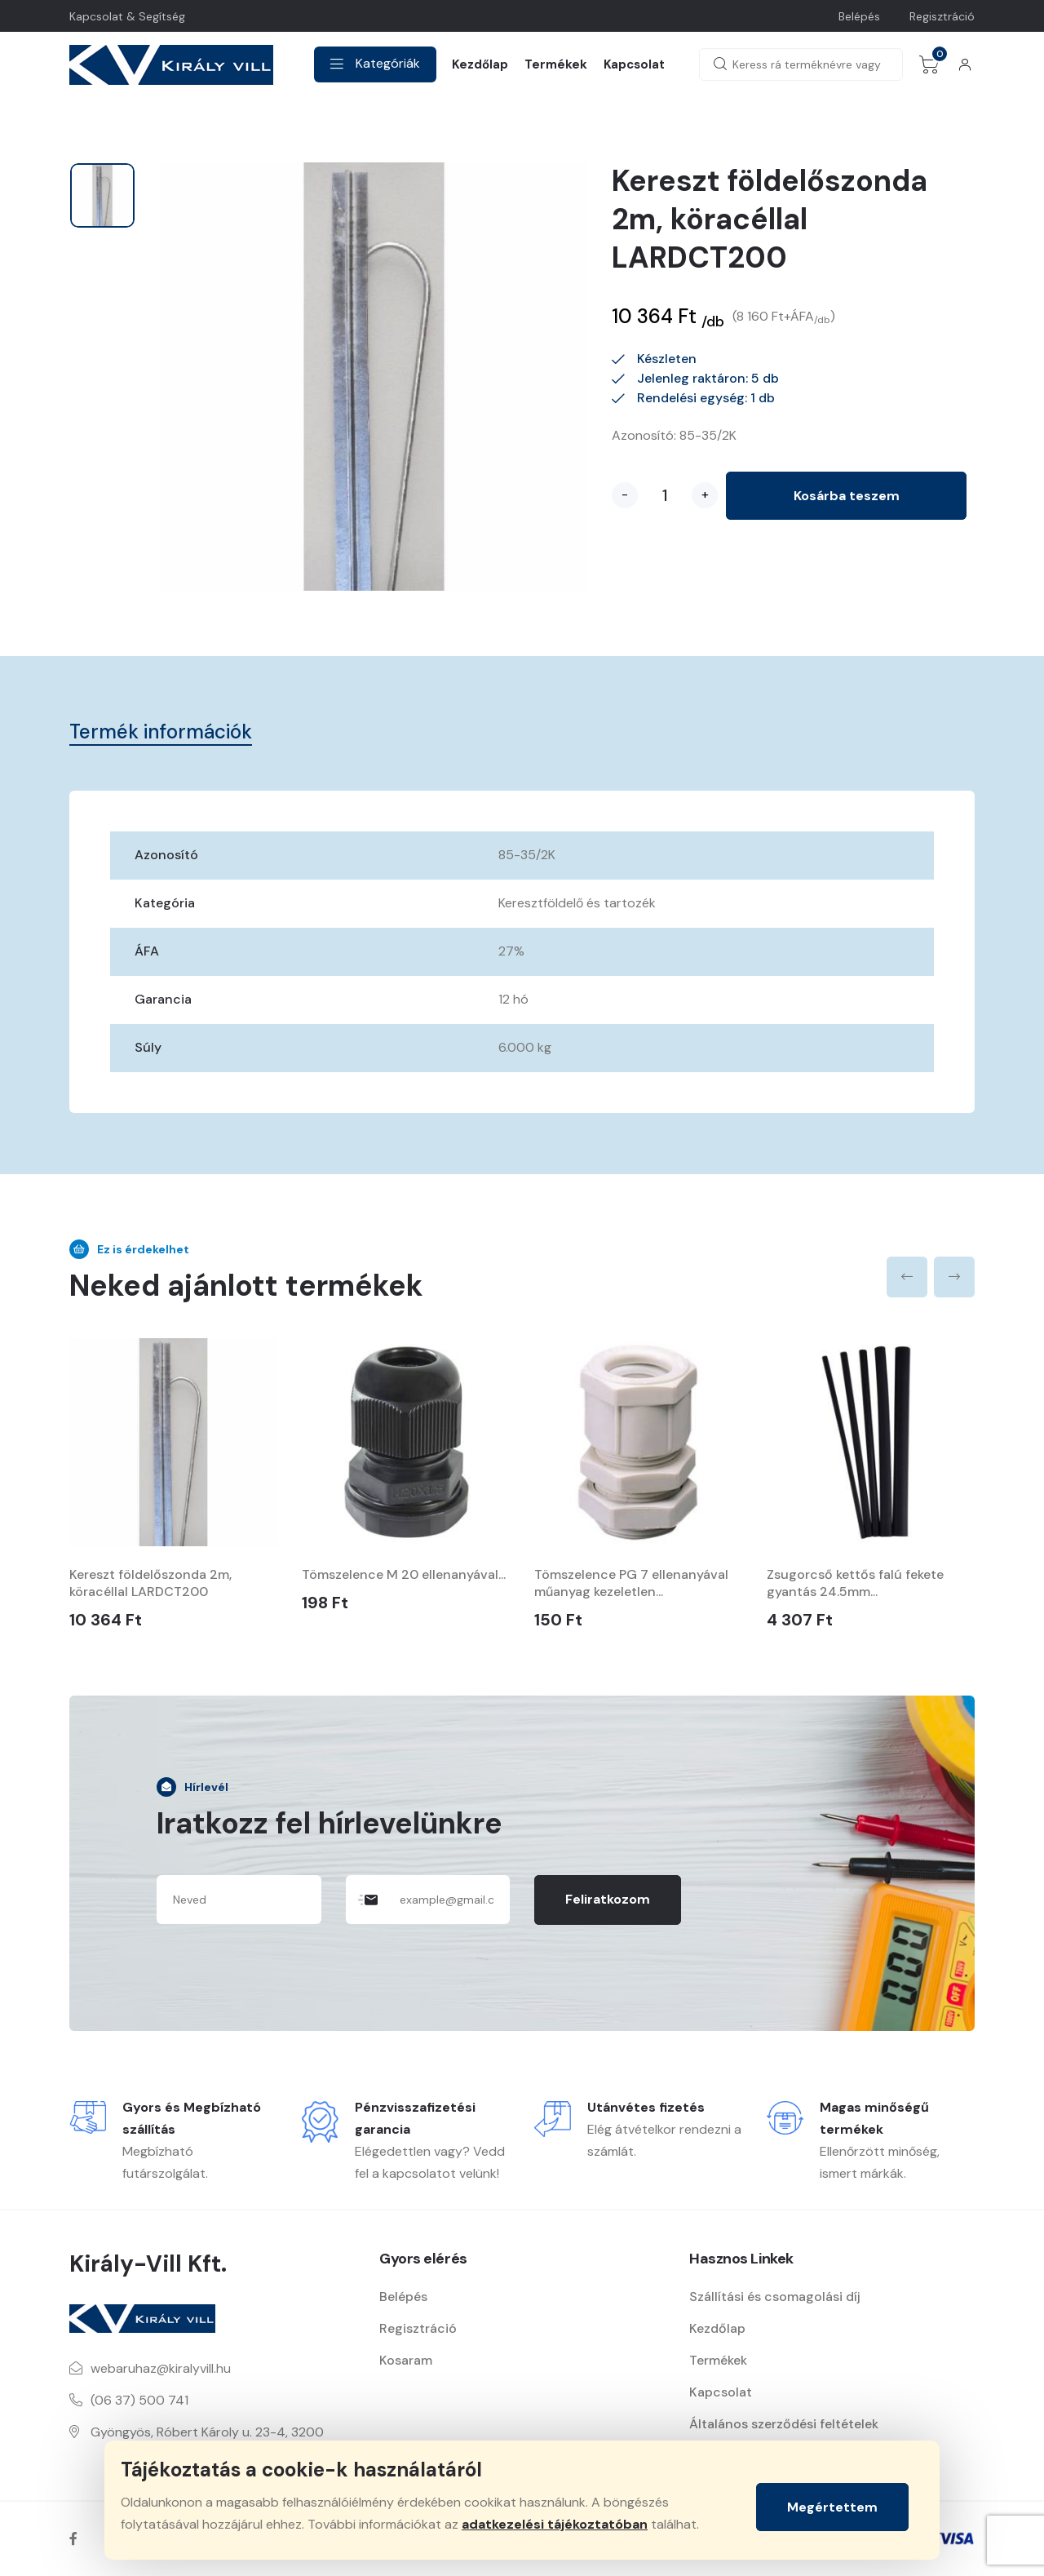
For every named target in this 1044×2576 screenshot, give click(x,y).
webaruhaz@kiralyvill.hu (161, 2368)
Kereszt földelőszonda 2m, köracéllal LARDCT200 (150, 1583)
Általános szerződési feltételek (783, 2423)
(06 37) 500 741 (139, 2400)
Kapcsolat (634, 64)
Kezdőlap (480, 64)
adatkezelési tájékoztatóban (555, 2524)
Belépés (859, 16)
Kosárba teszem (847, 495)
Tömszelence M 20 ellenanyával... (404, 1574)
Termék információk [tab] (160, 731)
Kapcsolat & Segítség (127, 16)
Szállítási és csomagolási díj (774, 2296)
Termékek (555, 64)
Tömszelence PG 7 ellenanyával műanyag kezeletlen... (631, 1583)
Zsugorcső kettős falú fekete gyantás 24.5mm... (855, 1583)
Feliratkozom (607, 1899)
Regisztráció (942, 16)
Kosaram (405, 2360)
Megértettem (832, 2507)
